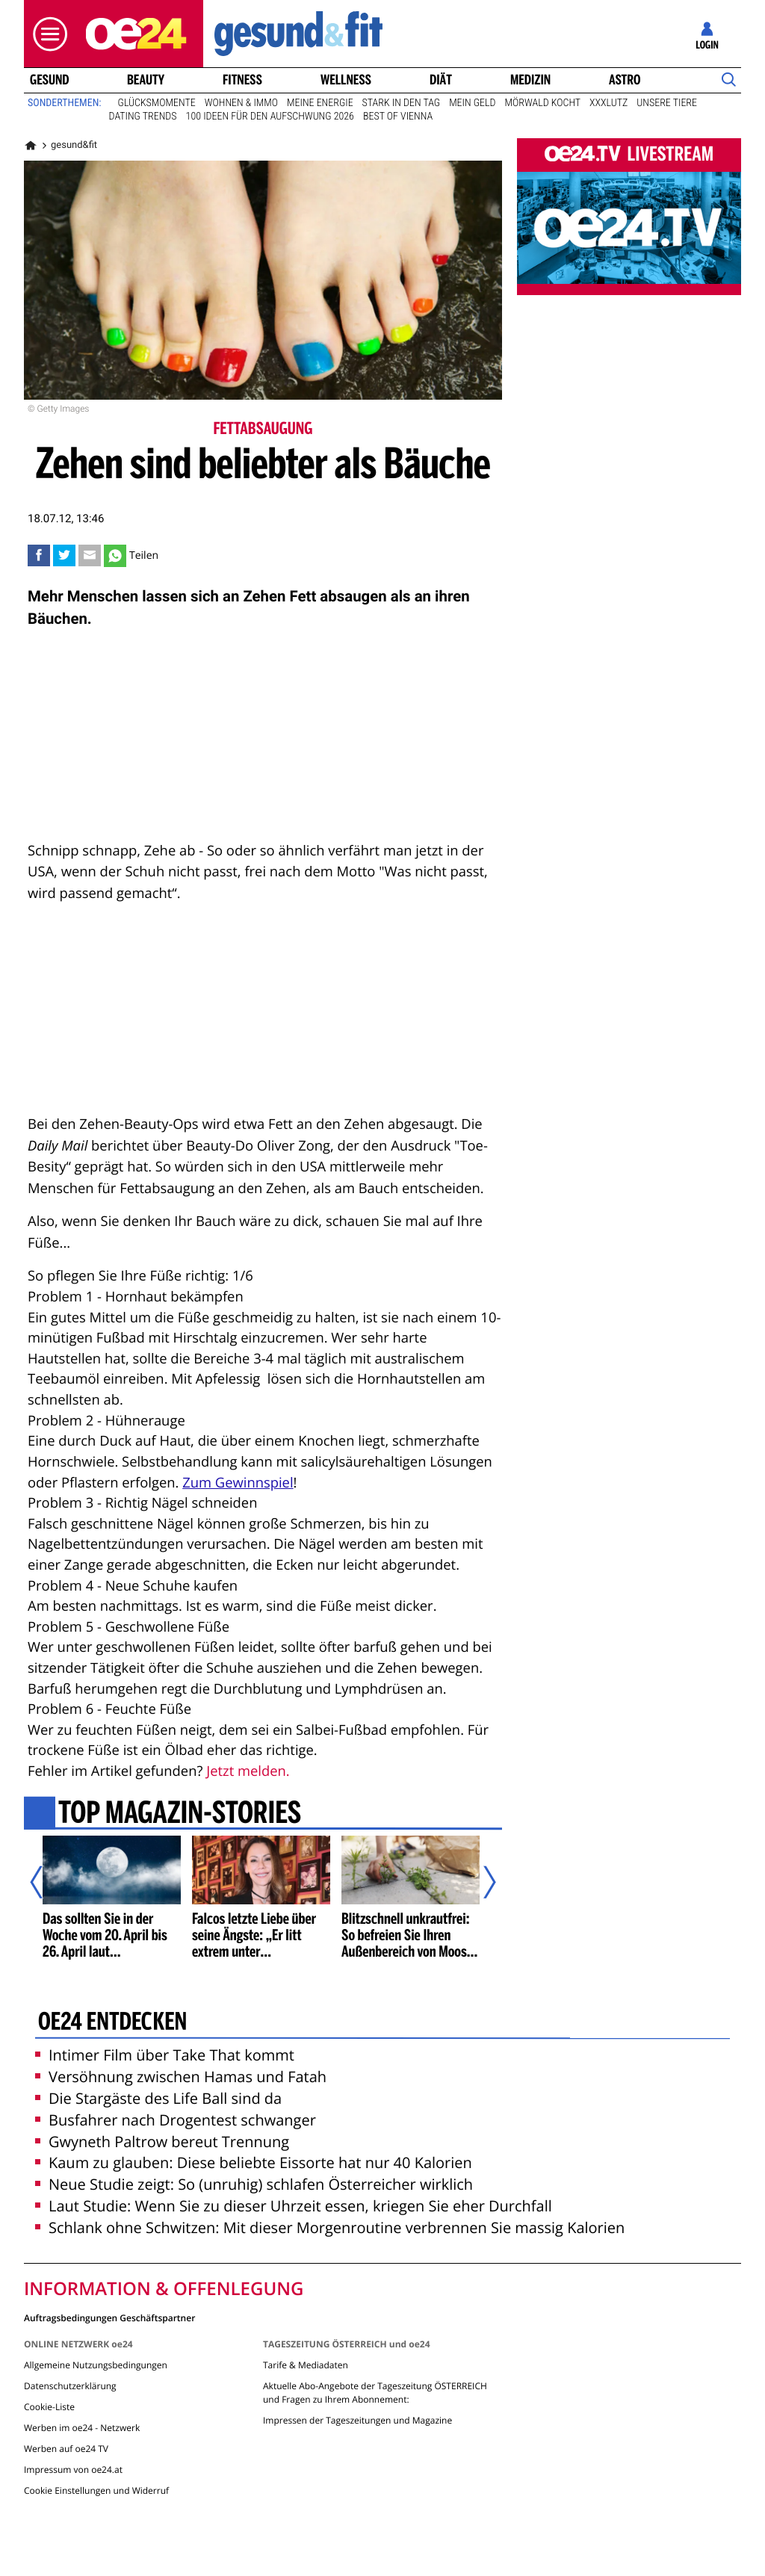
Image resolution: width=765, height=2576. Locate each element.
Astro (624, 80)
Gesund (49, 80)
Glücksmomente (157, 103)
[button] (46, 34)
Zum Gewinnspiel (237, 1482)
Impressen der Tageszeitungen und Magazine (357, 2420)
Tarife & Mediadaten (305, 2365)
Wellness (345, 80)
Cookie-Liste (49, 2406)
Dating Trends (143, 117)
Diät (441, 80)
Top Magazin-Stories (179, 1815)
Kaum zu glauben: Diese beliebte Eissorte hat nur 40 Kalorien (253, 2162)
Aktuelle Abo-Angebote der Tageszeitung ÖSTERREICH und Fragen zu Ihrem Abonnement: (375, 2393)
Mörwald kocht (543, 103)
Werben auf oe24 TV (66, 2448)
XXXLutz (608, 103)
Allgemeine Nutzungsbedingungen (95, 2365)
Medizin (530, 80)
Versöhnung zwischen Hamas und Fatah (180, 2076)
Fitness (242, 80)
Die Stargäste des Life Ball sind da (158, 2098)
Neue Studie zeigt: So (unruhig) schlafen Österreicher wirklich (254, 2184)
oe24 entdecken (112, 2023)
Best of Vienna (398, 117)
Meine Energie (320, 103)
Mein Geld (472, 103)
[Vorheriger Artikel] (47, 1882)
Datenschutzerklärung (70, 2386)
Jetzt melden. (247, 1771)
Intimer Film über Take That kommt (164, 2055)
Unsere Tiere (667, 103)
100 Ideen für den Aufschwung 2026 (270, 117)
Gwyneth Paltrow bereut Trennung (162, 2141)
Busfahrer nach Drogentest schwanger (175, 2120)
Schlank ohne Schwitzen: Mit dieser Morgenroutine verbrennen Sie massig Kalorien (330, 2227)
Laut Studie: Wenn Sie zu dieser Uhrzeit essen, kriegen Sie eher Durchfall (293, 2206)
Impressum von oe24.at (73, 2469)
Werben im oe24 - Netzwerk (82, 2427)
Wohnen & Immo (241, 103)
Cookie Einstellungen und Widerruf (96, 2490)
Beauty (145, 80)
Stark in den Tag (401, 103)
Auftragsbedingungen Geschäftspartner (109, 2317)
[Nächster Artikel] (479, 1882)
